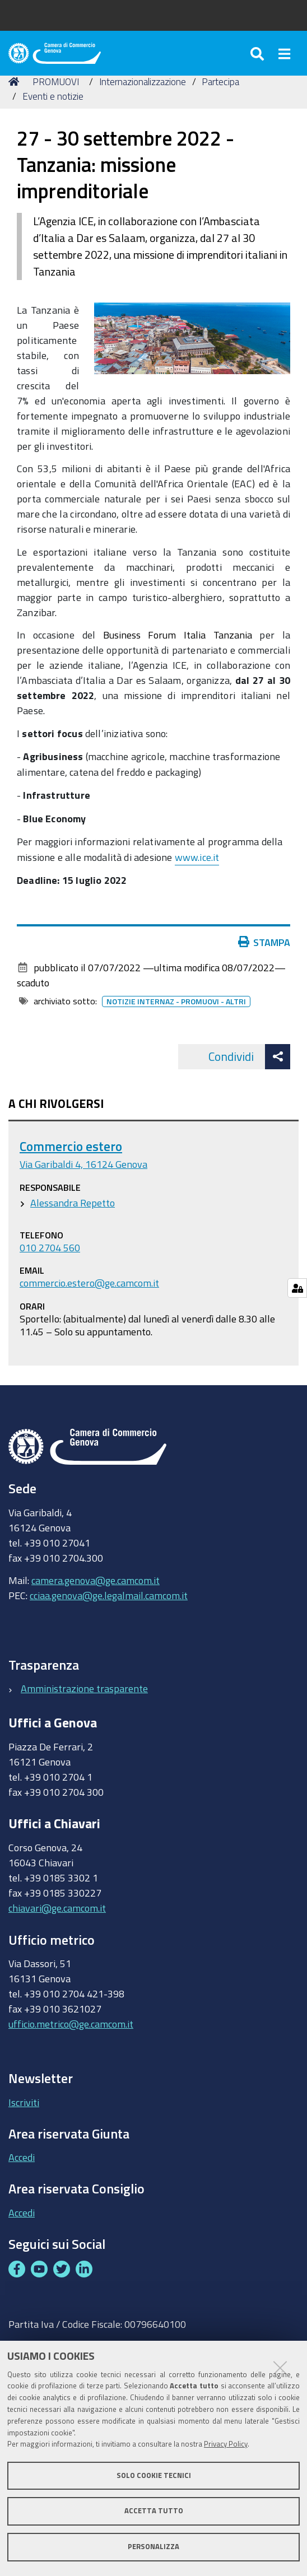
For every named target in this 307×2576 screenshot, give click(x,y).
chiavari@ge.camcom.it (57, 1908)
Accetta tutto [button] (153, 2510)
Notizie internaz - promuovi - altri (176, 1001)
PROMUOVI (55, 81)
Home (15, 81)
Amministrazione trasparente (84, 1688)
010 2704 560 (50, 1247)
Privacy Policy (226, 2444)
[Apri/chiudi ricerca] (258, 53)
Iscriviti (23, 2102)
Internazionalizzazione (142, 81)
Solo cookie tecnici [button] (154, 2475)
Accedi (21, 2157)
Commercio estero (71, 1146)
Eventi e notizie (52, 96)
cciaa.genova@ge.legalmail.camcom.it (109, 1595)
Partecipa (220, 81)
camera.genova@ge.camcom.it (95, 1580)
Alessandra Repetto (72, 1203)
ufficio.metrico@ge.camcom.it (70, 2024)
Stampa (264, 942)
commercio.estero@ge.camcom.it (89, 1283)
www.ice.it (197, 857)
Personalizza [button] (153, 2546)
